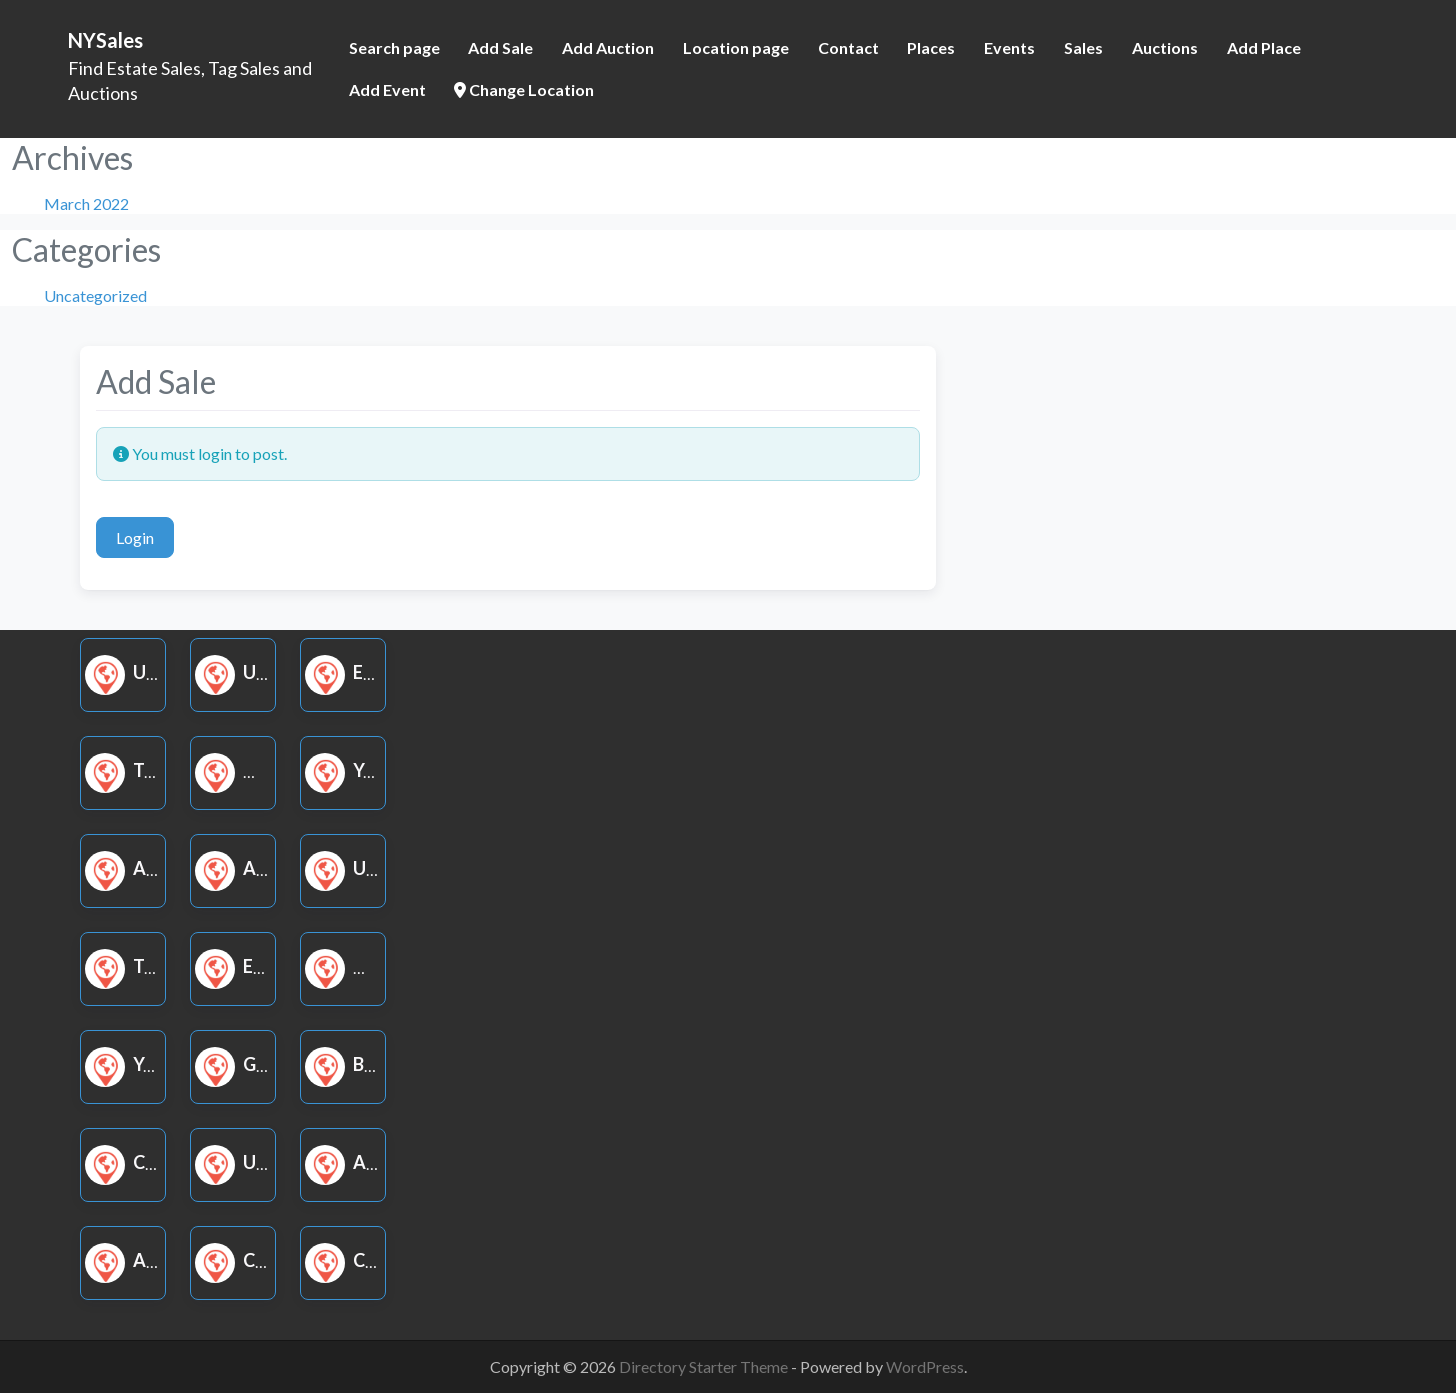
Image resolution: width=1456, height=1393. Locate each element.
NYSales (105, 40)
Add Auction (608, 47)
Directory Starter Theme (705, 1366)
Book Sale (378, 1064)
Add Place (1264, 47)
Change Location (524, 89)
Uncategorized (95, 295)
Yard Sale (375, 770)
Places (931, 47)
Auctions (1165, 47)
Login (135, 537)
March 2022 (86, 203)
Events (1009, 47)
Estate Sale (384, 672)
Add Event (387, 89)
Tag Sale (150, 770)
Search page (394, 47)
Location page (736, 47)
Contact (848, 47)
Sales (1083, 47)
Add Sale (500, 47)
